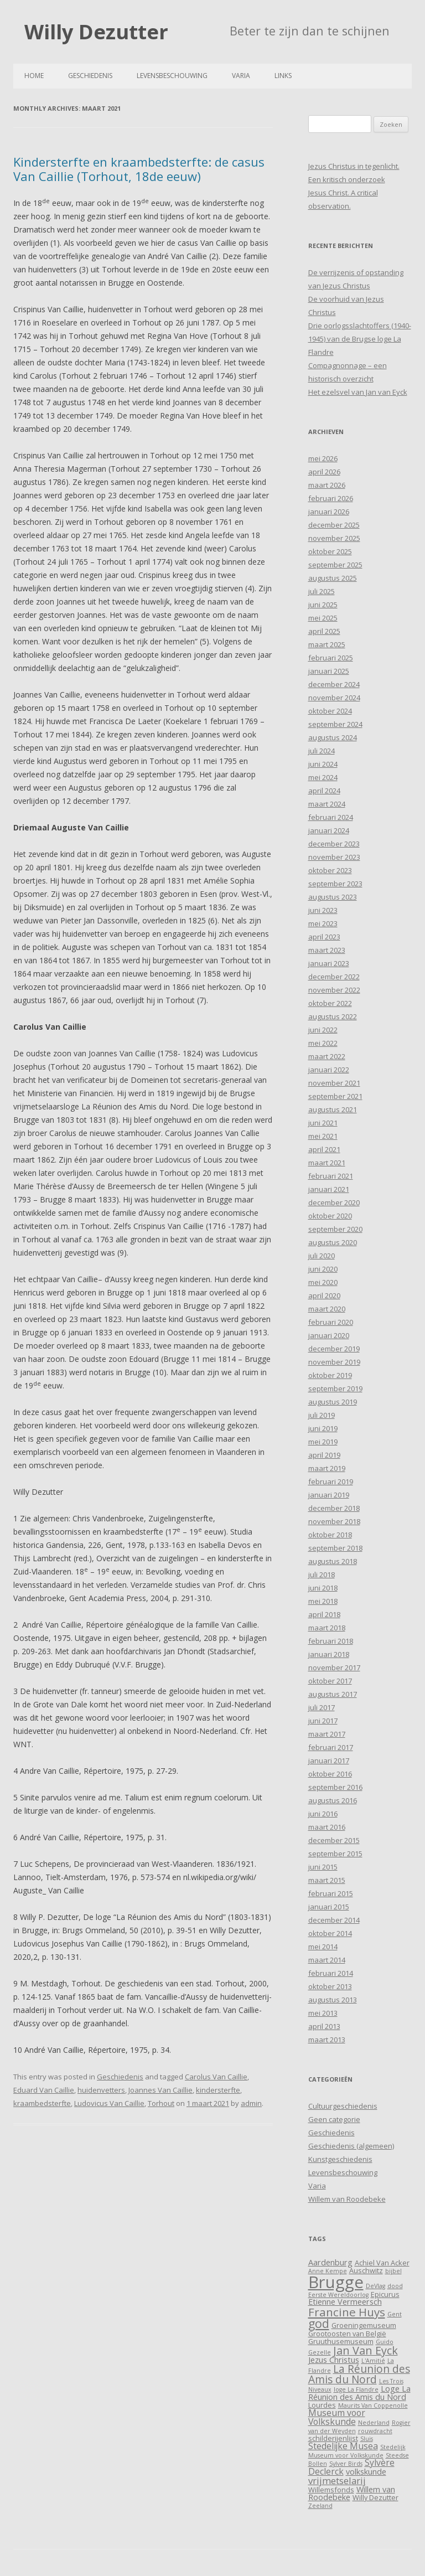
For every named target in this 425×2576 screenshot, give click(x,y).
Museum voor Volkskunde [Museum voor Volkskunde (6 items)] (336, 2417)
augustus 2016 (332, 1800)
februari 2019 (330, 1481)
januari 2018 (328, 1654)
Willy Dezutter (96, 31)
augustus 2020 (332, 1242)
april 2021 (324, 1149)
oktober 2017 (330, 1681)
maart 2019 (326, 1468)
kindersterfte (218, 2090)
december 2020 (334, 1202)
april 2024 (324, 791)
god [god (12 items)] (318, 2323)
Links (283, 75)
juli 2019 (321, 1415)
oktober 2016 (330, 1774)
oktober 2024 (330, 711)
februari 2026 (330, 498)
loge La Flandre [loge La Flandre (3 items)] (356, 2389)
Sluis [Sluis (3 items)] (366, 2439)
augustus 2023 (332, 897)
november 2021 (334, 1083)
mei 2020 (323, 1282)
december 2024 (334, 684)
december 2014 (334, 1920)
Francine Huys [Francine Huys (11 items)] (346, 2312)
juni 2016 (323, 1814)
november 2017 (334, 1667)
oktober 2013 (330, 1986)
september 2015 (335, 1854)
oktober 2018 (330, 1535)
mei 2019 (323, 1442)
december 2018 (334, 1508)
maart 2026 (326, 485)
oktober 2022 (330, 1003)
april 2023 (324, 937)
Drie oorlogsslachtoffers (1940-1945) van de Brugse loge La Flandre (359, 339)
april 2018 (324, 1614)
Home (34, 75)
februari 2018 (330, 1641)
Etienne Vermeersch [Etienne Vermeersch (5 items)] (345, 2301)
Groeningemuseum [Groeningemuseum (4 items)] (363, 2325)
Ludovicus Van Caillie (109, 2103)
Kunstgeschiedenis (340, 2159)
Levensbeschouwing (172, 75)
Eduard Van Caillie (43, 2090)
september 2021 (335, 1096)
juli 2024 (321, 751)
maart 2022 (326, 1056)
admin (251, 2103)
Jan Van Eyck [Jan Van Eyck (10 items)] (365, 2350)
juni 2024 (323, 764)
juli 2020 (321, 1256)
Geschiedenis (90, 75)
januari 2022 (328, 1070)
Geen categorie (334, 2119)
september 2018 (335, 1548)
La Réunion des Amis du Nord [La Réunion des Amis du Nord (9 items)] (359, 2374)
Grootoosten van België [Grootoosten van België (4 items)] (347, 2333)
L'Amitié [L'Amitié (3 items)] (373, 2361)
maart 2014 (326, 1960)
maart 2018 (326, 1628)
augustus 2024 (332, 737)
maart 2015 (326, 1880)
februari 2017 (330, 1747)
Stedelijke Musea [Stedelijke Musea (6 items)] (343, 2446)
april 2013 (324, 2026)
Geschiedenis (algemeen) (351, 2146)
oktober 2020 (330, 1216)
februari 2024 (330, 817)
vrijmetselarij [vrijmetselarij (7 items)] (337, 2480)
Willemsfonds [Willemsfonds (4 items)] (331, 2490)
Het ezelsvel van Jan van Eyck (357, 392)
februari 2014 (330, 1973)
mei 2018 (323, 1601)
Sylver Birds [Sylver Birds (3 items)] (345, 2463)
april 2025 (324, 631)
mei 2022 (323, 1043)
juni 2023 (323, 910)
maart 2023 (326, 950)
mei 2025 (323, 618)
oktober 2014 (330, 1933)
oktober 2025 (330, 551)
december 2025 (334, 525)
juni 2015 (323, 1867)
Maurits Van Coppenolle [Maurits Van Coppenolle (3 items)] (373, 2405)
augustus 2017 (332, 1694)
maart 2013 (326, 2040)
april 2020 (324, 1295)
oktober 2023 (330, 870)
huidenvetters (101, 2090)
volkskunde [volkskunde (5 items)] (366, 2471)
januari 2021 (328, 1189)
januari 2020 (328, 1335)
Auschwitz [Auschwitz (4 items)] (366, 2270)
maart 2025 (326, 644)
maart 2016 (326, 1827)
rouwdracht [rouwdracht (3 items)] (375, 2431)
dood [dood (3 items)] (395, 2286)
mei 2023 (323, 923)
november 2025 (334, 538)
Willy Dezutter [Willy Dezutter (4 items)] (375, 2497)
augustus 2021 (332, 1109)
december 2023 (334, 844)
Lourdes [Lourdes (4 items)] (322, 2405)
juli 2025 (321, 591)
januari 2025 (328, 671)
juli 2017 (321, 1707)
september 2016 (335, 1787)
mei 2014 (323, 1947)
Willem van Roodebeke (347, 2199)
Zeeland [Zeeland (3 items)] (320, 2506)
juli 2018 (321, 1574)
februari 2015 (330, 1893)
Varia (241, 75)
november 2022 (334, 990)
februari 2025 (330, 658)
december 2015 (334, 1840)
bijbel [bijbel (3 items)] (393, 2271)
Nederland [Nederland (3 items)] (374, 2423)
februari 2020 (330, 1322)
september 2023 (335, 884)
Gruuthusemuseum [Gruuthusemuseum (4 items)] (341, 2341)
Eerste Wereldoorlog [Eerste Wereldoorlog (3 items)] (338, 2295)
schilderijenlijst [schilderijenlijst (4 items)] (333, 2438)
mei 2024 (323, 777)
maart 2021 (326, 1163)
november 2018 (334, 1521)
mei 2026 (323, 458)
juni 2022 (323, 1030)
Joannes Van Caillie (160, 2090)
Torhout (161, 2103)
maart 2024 (326, 804)
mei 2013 (323, 2013)
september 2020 (335, 1229)
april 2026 (324, 472)
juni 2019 (323, 1428)
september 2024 (335, 724)
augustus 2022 (332, 1016)
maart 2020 (326, 1309)
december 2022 (334, 977)
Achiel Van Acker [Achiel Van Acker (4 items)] (382, 2263)
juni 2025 (323, 605)
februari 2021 (330, 1176)
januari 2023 (328, 963)
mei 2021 (323, 1136)
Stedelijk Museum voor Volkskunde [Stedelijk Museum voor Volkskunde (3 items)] (357, 2451)
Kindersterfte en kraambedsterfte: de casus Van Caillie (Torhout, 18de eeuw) (139, 168)
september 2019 (335, 1388)
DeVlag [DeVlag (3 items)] (375, 2286)
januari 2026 (328, 512)
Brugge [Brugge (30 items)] (336, 2282)
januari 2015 (328, 1907)
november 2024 (334, 698)
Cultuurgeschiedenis (342, 2106)
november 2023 (334, 857)
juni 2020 (323, 1269)
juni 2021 (323, 1123)
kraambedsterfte (42, 2103)
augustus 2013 (332, 2000)
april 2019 (324, 1455)
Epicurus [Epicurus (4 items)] (385, 2294)
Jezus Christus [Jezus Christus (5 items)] (333, 2360)
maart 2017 (326, 1734)
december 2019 (334, 1349)
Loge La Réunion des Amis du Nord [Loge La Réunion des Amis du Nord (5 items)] (359, 2392)
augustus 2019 (332, 1402)
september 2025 (335, 565)
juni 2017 (323, 1721)
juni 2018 (323, 1588)
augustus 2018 (332, 1561)
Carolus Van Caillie (216, 2077)
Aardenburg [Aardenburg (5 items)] (330, 2262)
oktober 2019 (330, 1375)
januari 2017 (328, 1760)
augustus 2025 (332, 578)
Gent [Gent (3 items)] (394, 2314)
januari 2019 (328, 1495)
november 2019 (334, 1362)
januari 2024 (328, 830)
